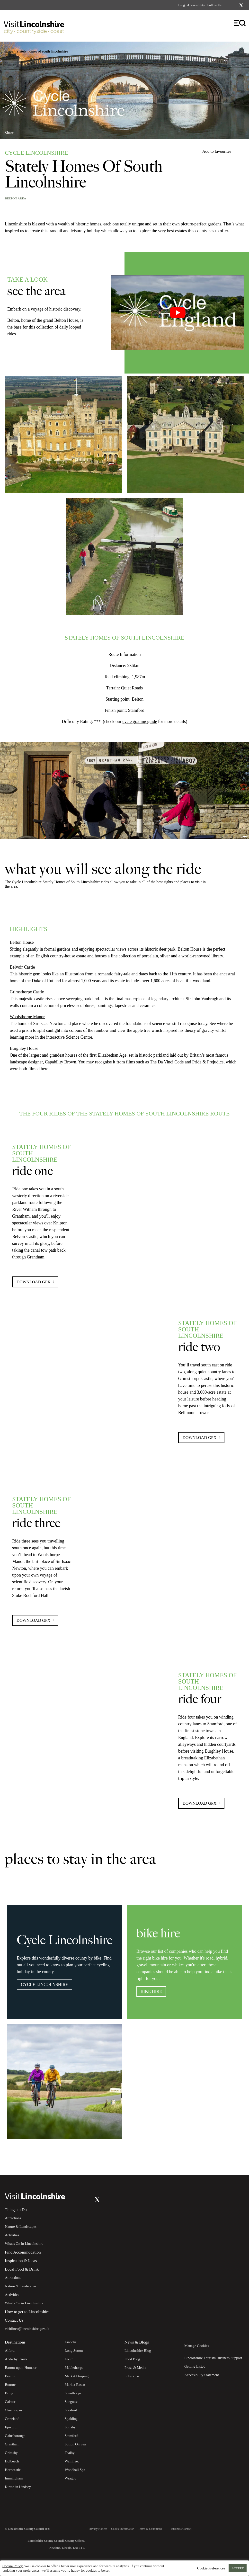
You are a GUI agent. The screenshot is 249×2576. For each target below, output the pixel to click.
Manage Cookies (196, 2346)
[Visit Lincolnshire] (34, 25)
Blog (181, 5)
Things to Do (16, 2210)
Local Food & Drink (22, 2269)
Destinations (15, 2342)
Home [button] (9, 51)
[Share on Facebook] (22, 130)
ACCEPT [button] (237, 2568)
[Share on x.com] (38, 130)
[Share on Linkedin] (30, 130)
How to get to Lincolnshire (27, 2312)
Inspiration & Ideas (21, 2261)
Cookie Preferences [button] (211, 2568)
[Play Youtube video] (177, 312)
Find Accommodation (23, 2252)
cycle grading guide (140, 721)
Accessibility (196, 5)
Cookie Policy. (12, 2566)
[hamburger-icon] (240, 23)
